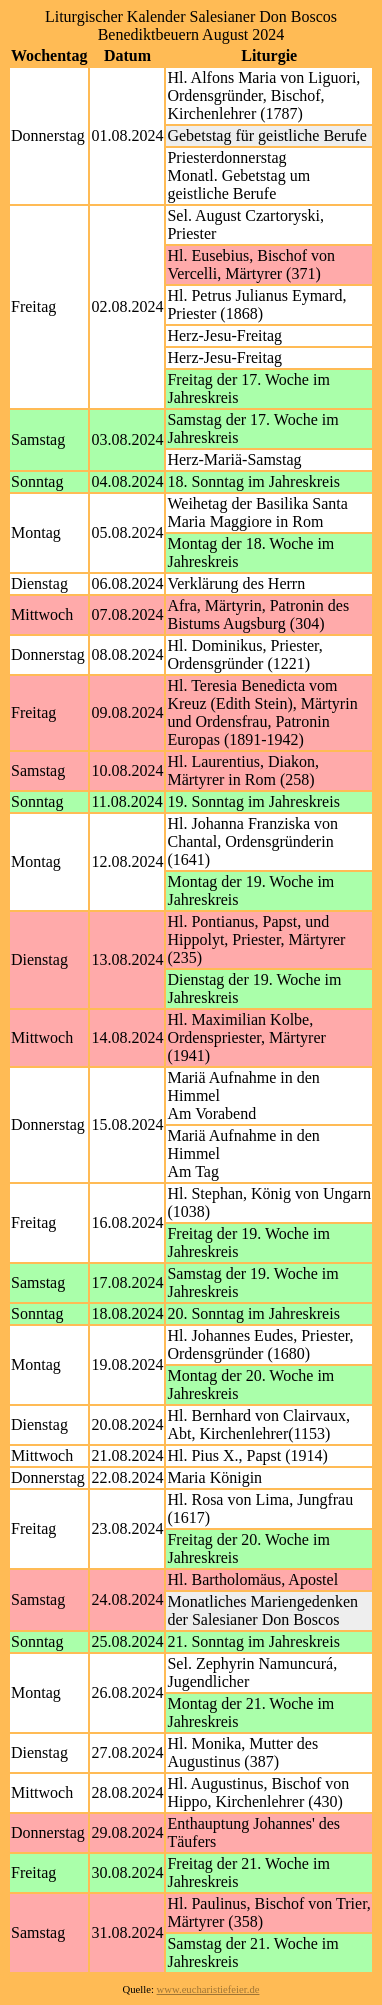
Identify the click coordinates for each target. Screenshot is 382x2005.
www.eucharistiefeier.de (208, 1989)
